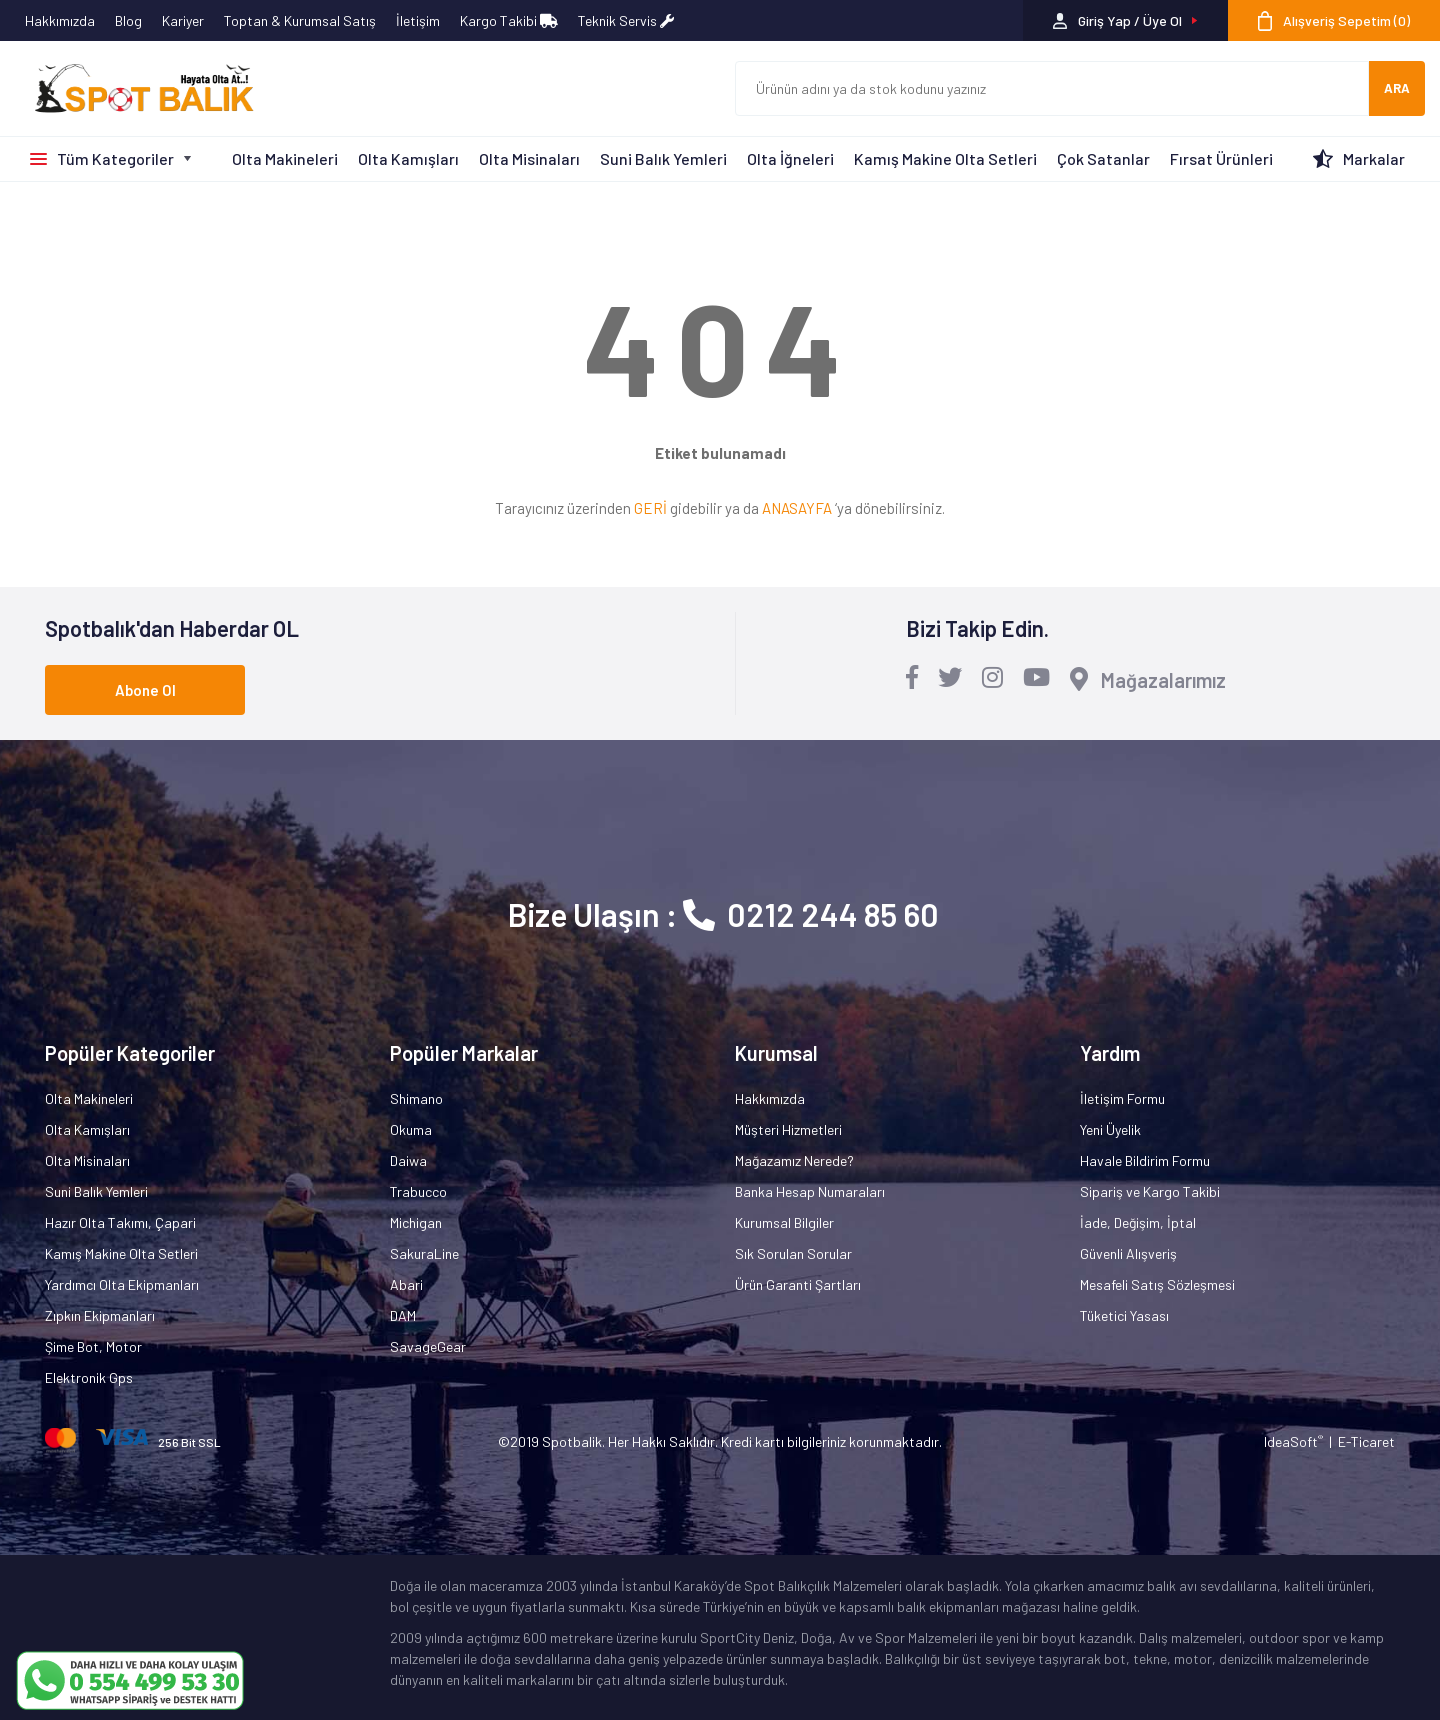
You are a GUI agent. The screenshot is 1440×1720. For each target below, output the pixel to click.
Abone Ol (145, 690)
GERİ (650, 508)
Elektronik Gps (89, 1377)
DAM (403, 1315)
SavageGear (428, 1346)
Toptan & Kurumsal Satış (300, 20)
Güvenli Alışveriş (1128, 1253)
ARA (1397, 88)
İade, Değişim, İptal (1138, 1222)
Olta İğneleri (790, 158)
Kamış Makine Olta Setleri (945, 158)
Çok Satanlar (1103, 158)
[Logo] (135, 89)
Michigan (416, 1222)
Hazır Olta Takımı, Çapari (120, 1222)
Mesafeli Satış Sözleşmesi (1157, 1284)
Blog (128, 20)
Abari (406, 1284)
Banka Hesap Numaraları (810, 1191)
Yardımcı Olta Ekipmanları (122, 1284)
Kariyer (183, 20)
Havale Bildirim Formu (1145, 1160)
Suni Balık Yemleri (663, 158)
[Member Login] (1125, 20)
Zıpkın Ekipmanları (100, 1315)
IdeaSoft (1293, 1441)
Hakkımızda (60, 20)
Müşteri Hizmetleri (788, 1129)
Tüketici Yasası (1124, 1315)
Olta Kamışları (408, 158)
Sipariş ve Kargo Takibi (1150, 1191)
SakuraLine (424, 1253)
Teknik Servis (626, 20)
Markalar (1374, 158)
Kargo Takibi (509, 20)
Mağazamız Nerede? (794, 1160)
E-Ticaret (1366, 1441)
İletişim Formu (1122, 1098)
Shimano (416, 1098)
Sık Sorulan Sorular (793, 1253)
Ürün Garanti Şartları (798, 1284)
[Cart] (1334, 20)
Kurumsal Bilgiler (784, 1222)
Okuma (411, 1129)
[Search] (1052, 88)
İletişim (418, 20)
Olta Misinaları (529, 158)
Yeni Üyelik (1110, 1129)
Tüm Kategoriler (115, 158)
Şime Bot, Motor (93, 1346)
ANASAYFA (797, 508)
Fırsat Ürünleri (1221, 158)
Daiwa (408, 1160)
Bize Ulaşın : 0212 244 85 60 (723, 914)
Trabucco (418, 1191)
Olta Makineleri (285, 158)
